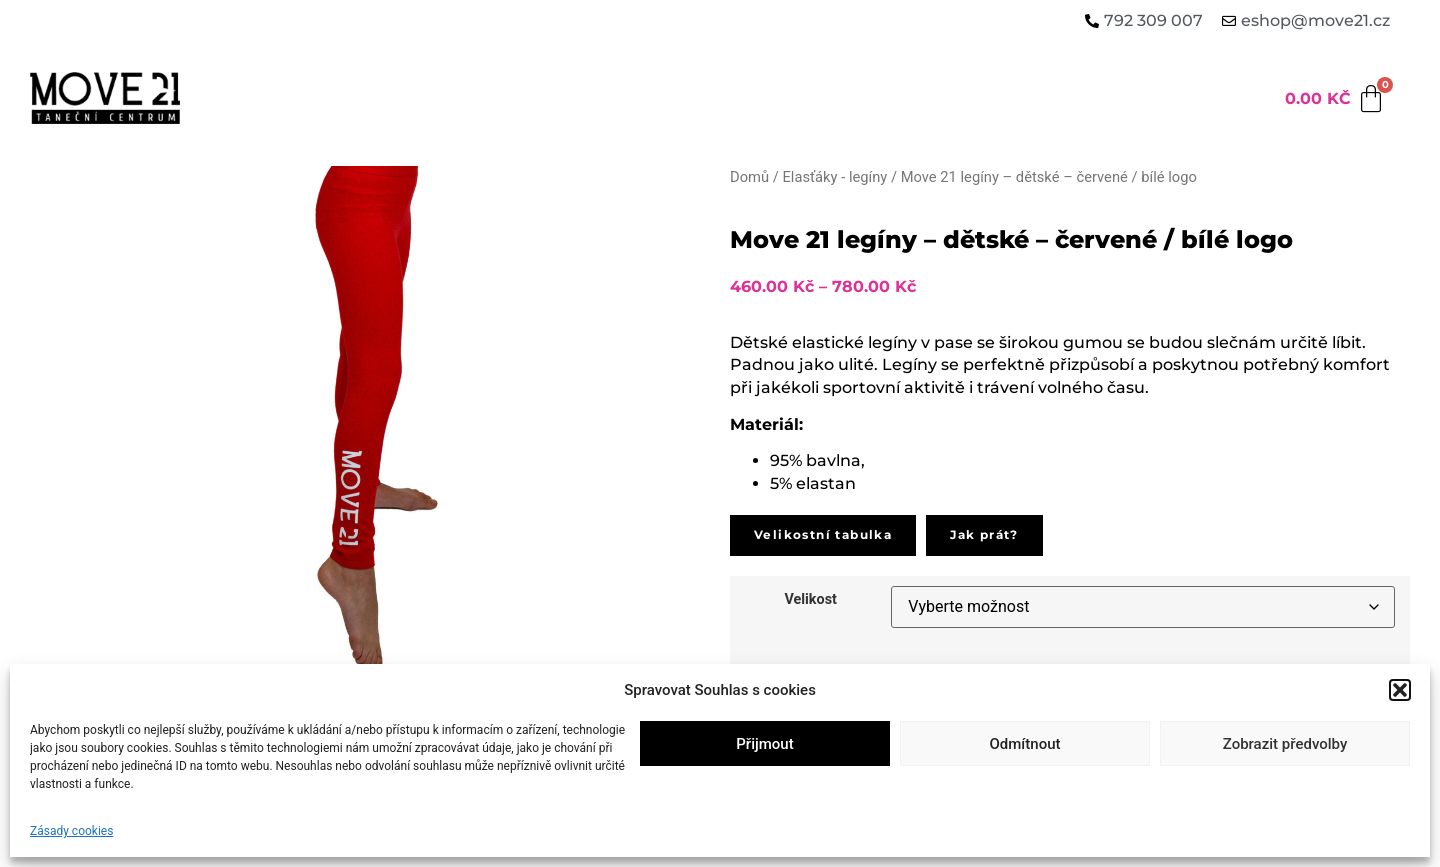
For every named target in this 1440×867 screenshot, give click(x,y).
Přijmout (764, 744)
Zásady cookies (71, 831)
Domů (749, 177)
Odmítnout (1025, 744)
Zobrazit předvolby (1285, 744)
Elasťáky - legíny (834, 177)
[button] (1400, 690)
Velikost (810, 600)
